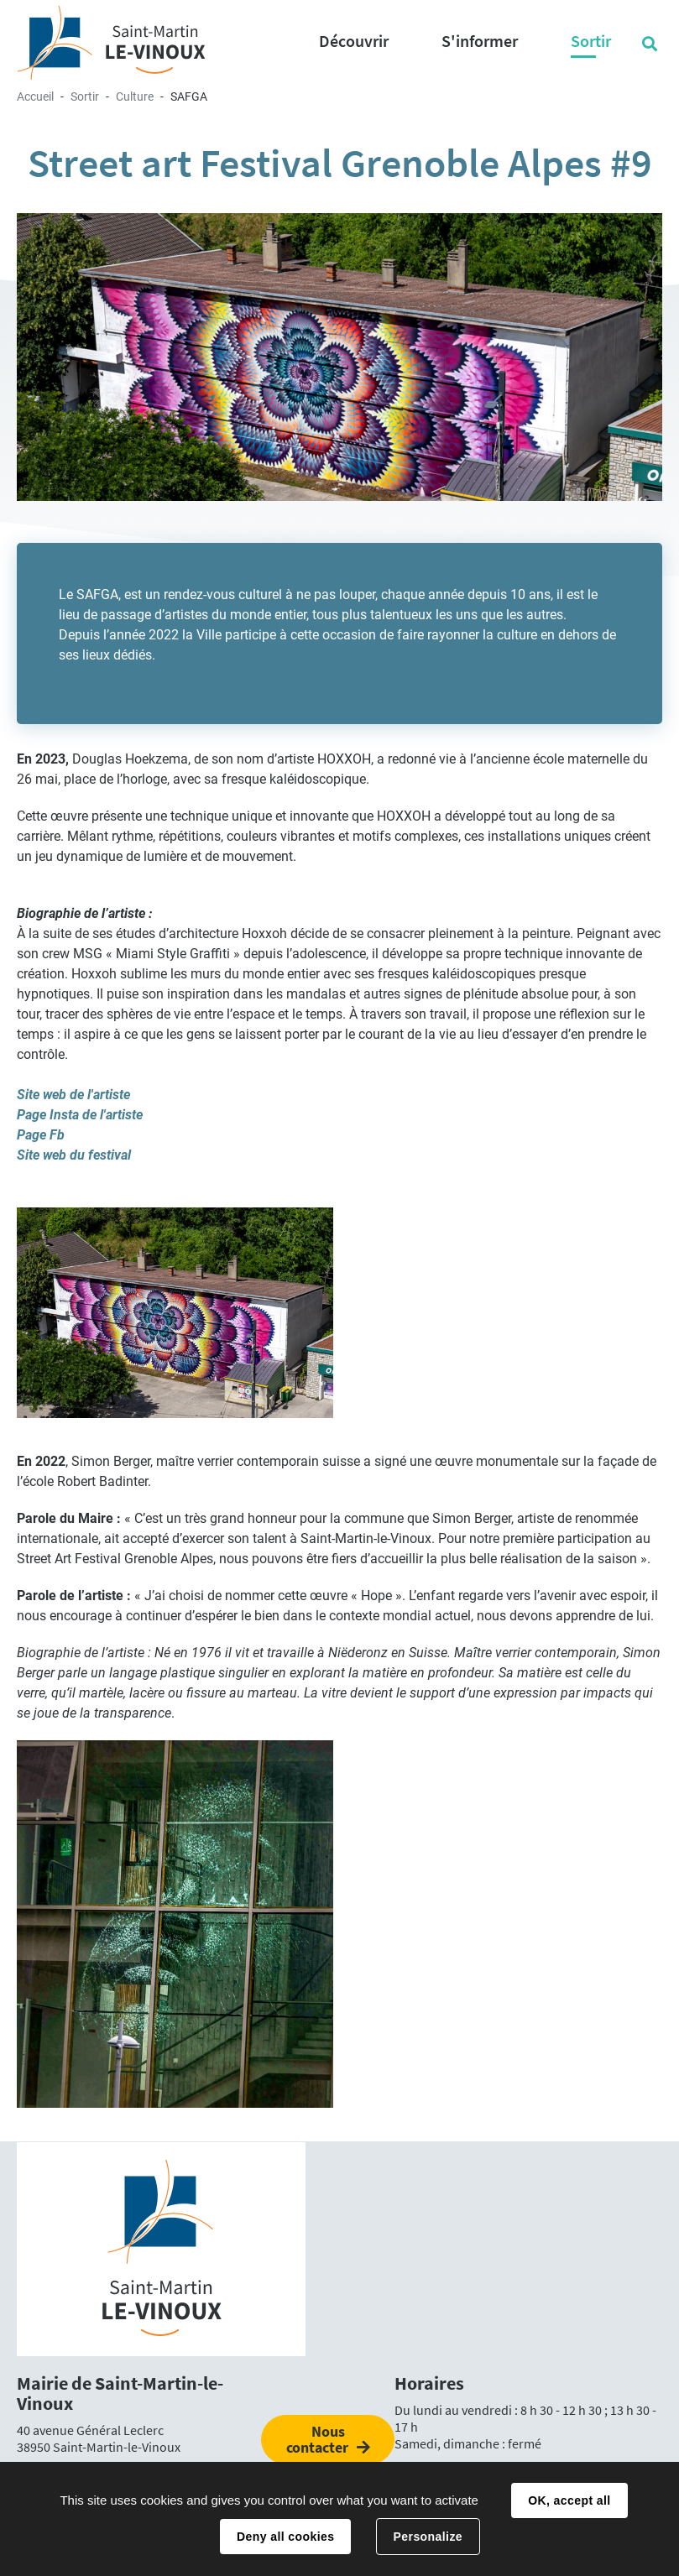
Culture (135, 96)
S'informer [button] (479, 40)
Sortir (85, 96)
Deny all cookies (285, 2536)
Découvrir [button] (354, 40)
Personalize (428, 2536)
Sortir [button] (591, 40)
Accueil (35, 96)
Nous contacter (317, 2439)
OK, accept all (569, 2500)
